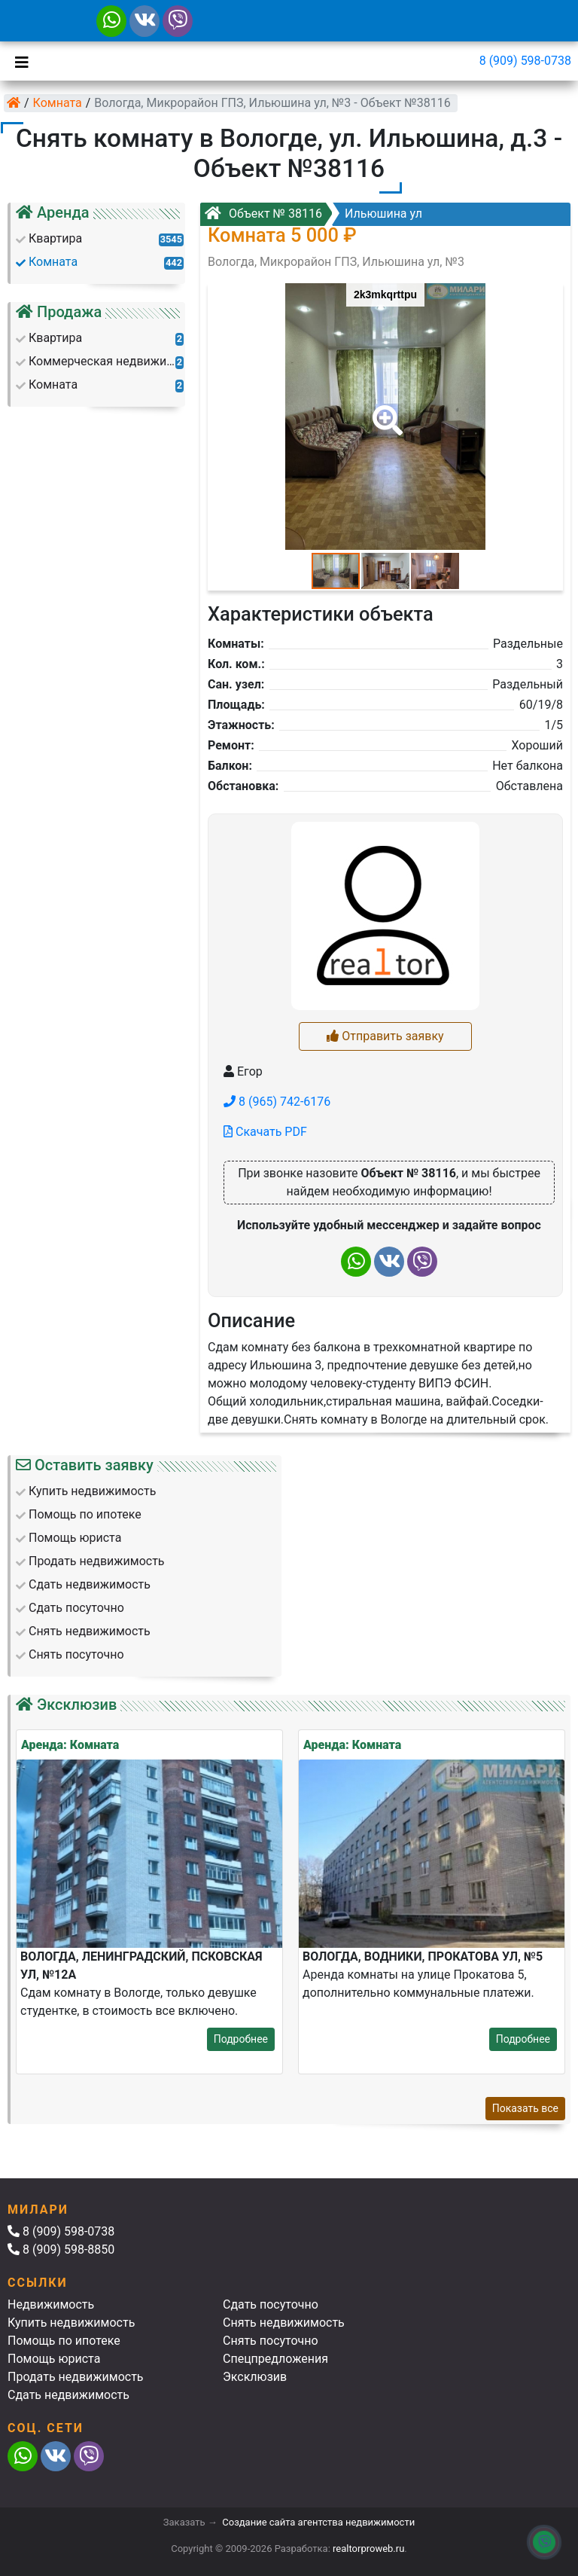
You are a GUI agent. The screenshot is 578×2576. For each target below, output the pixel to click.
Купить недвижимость (71, 2322)
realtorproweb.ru (368, 2548)
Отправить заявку (385, 1036)
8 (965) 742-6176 (277, 1101)
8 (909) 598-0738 (525, 60)
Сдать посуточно (270, 2304)
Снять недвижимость (284, 2322)
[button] (385, 410)
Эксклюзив (255, 2377)
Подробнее (241, 2039)
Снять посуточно (270, 2340)
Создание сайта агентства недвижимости (318, 2522)
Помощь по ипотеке (64, 2340)
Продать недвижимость (76, 2377)
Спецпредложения (275, 2359)
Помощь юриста (54, 2359)
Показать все (525, 2108)
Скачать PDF (265, 1132)
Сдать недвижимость (68, 2395)
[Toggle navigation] (18, 61)
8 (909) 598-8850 (61, 2249)
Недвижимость (51, 2304)
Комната (57, 103)
